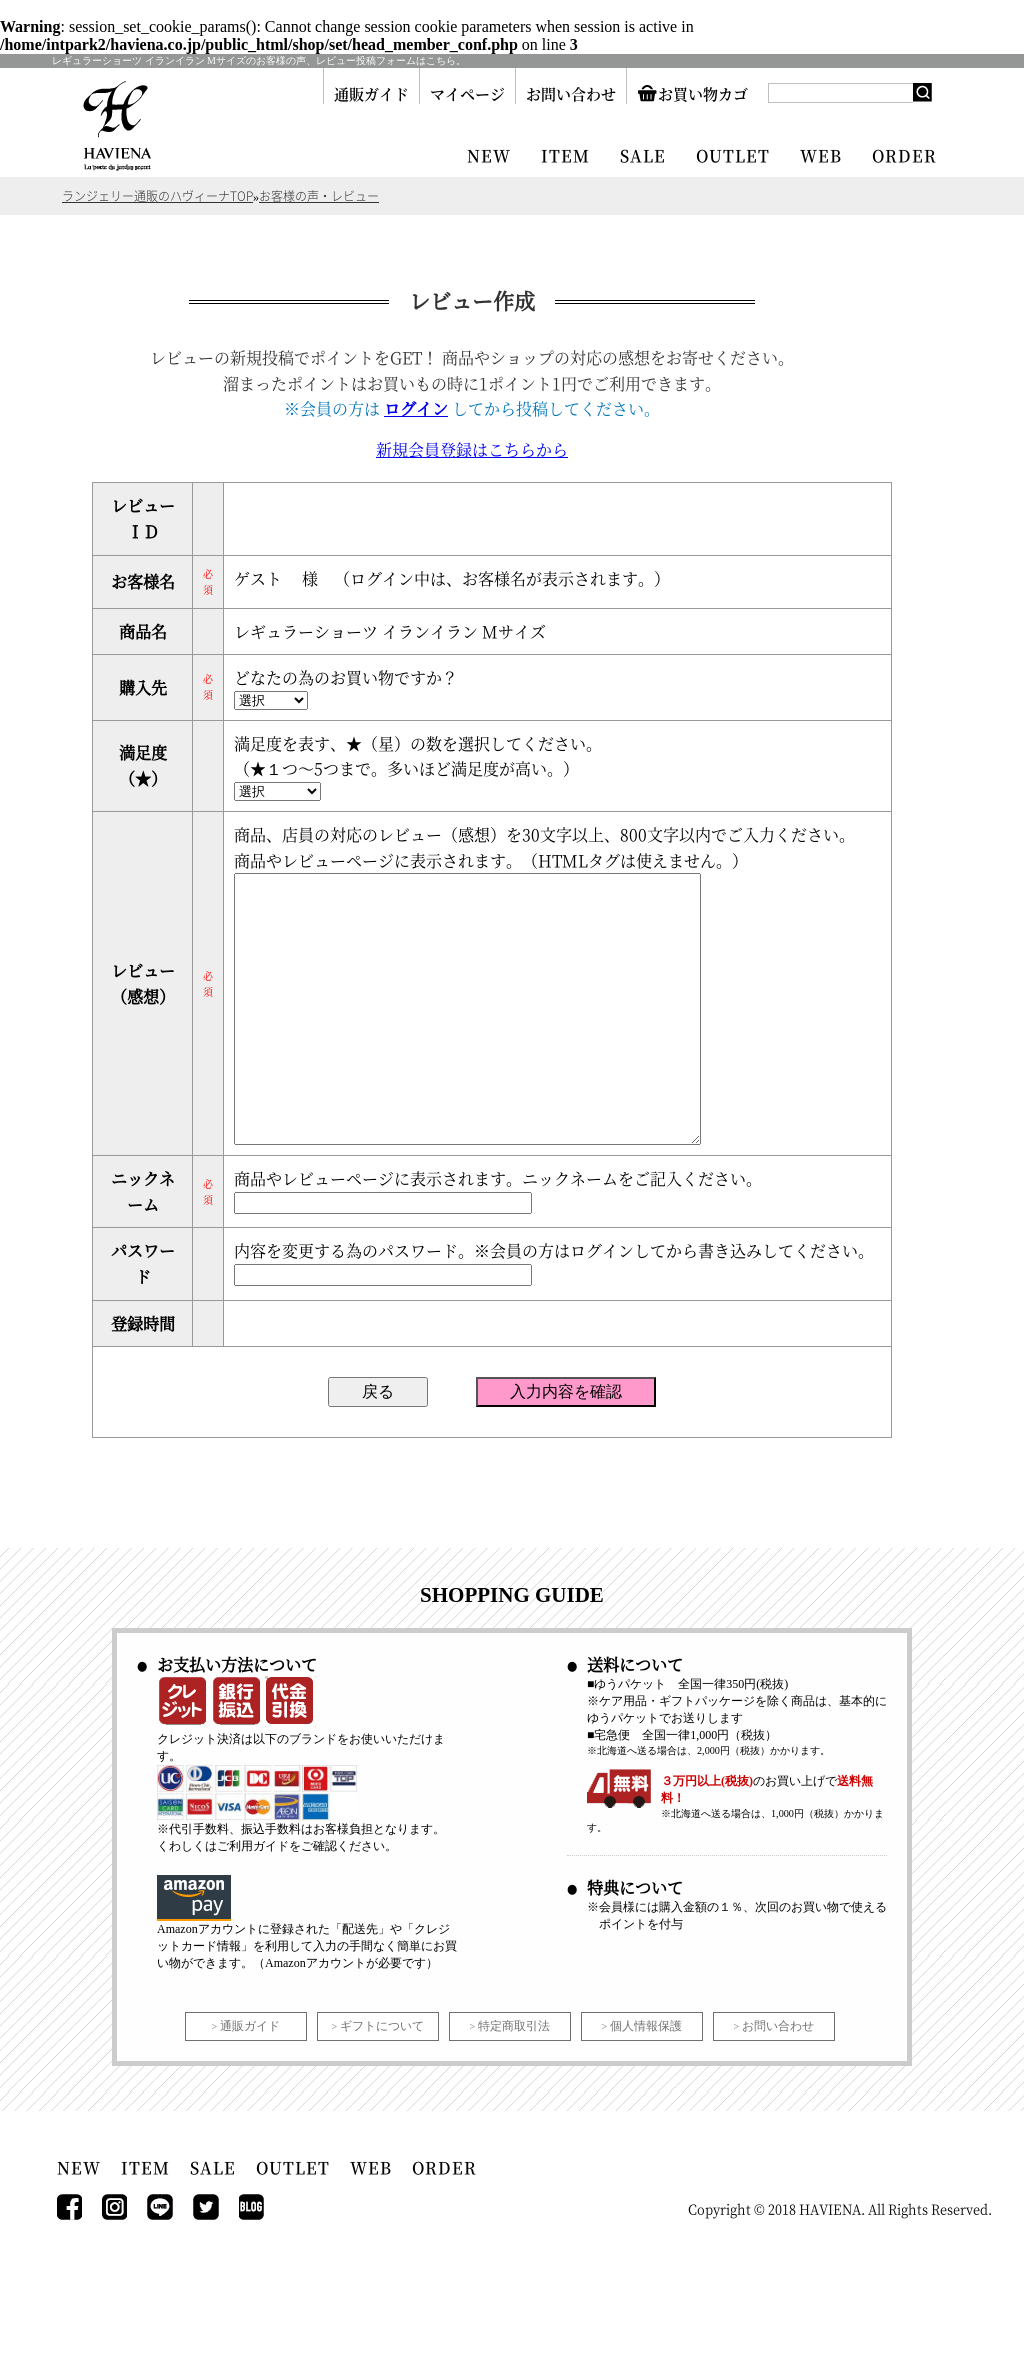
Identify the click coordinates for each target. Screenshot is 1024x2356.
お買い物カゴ (692, 93)
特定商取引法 (514, 2086)
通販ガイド (371, 93)
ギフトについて (382, 2086)
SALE (643, 155)
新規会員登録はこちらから (472, 449)
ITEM (565, 155)
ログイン (416, 408)
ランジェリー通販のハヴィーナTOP (157, 196)
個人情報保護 (646, 2086)
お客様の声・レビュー (319, 196)
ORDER (904, 155)
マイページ (467, 93)
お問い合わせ (571, 93)
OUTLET (733, 155)
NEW (489, 155)
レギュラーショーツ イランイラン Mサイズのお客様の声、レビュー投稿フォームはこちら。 (259, 60)
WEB (821, 155)
